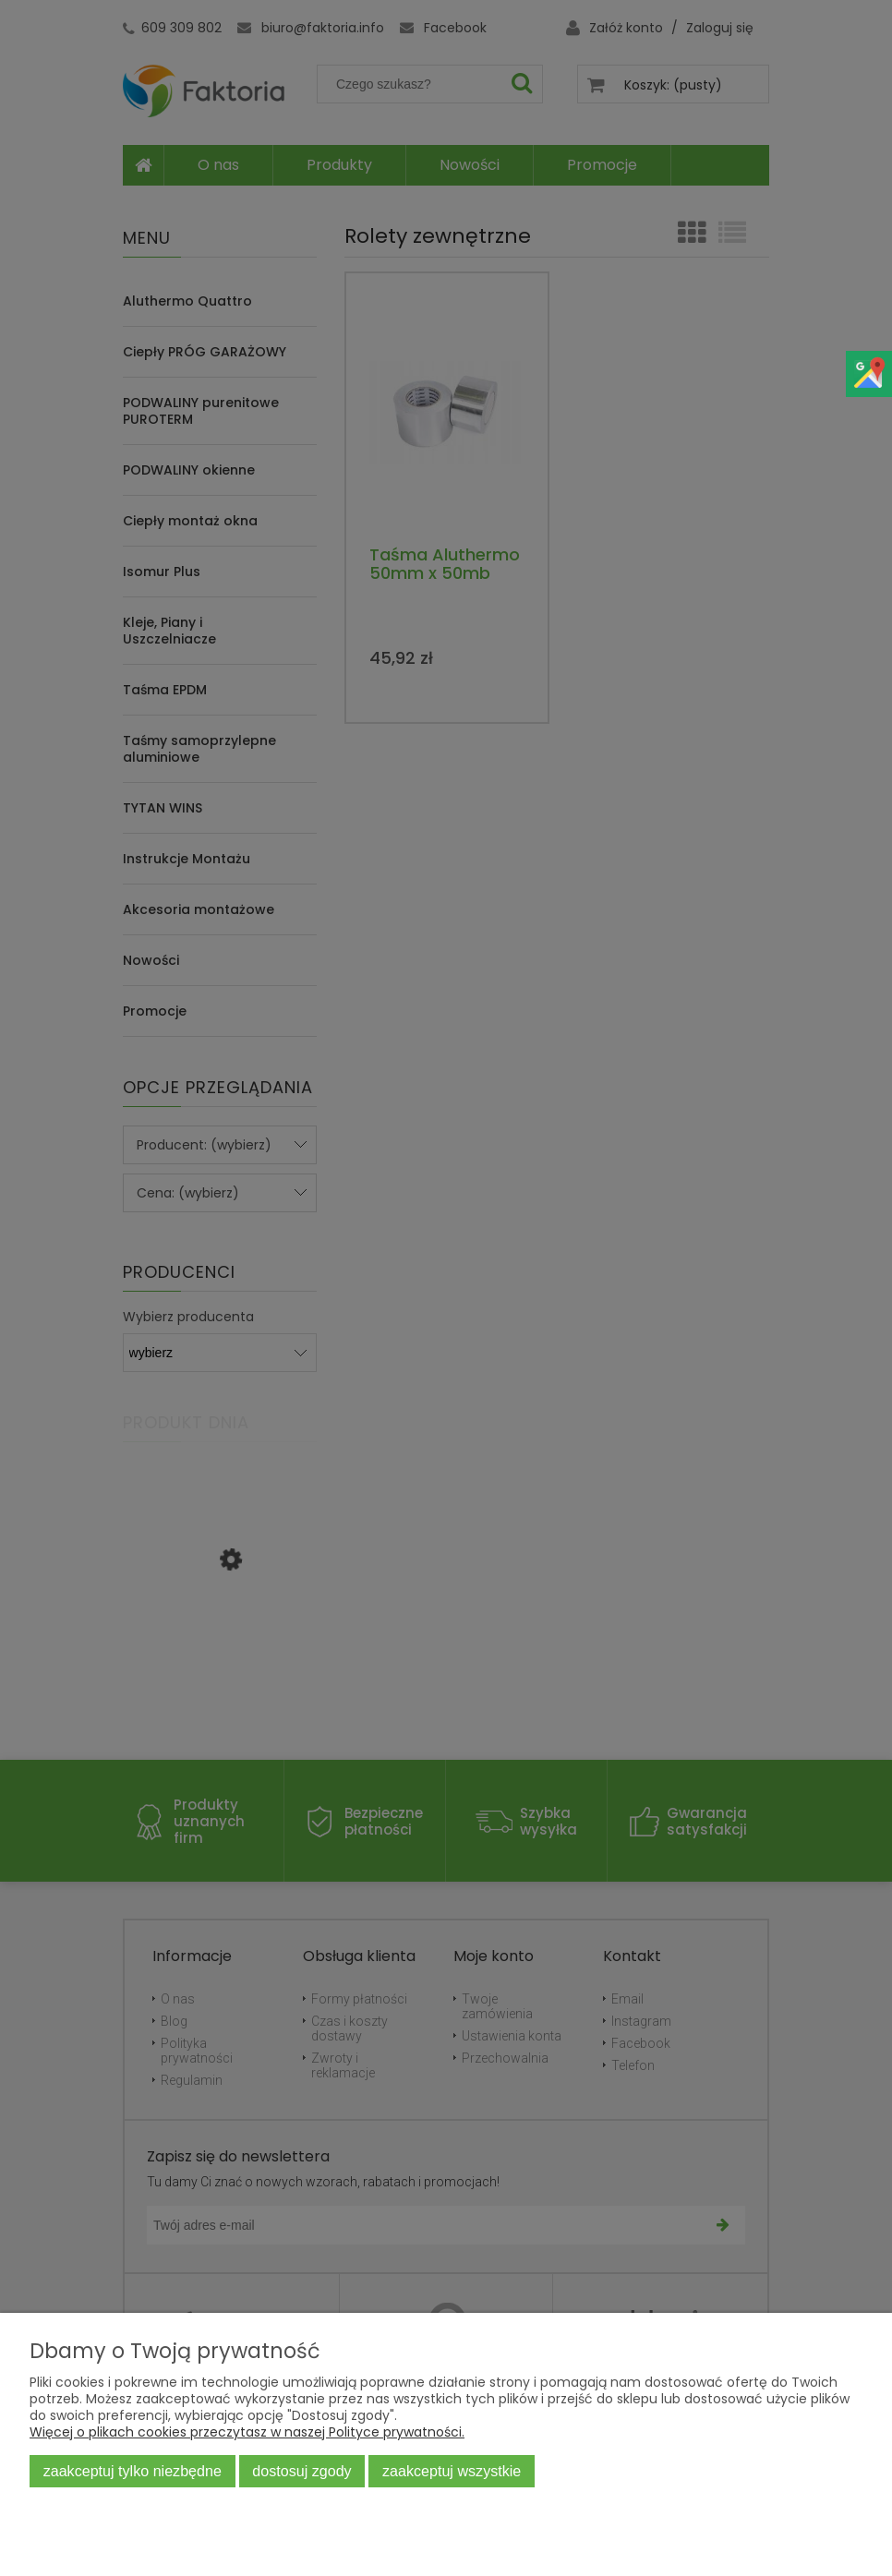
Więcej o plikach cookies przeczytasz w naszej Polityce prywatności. (247, 2432)
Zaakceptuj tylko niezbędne (132, 2470)
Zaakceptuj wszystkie (451, 2470)
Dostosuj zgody (301, 2470)
